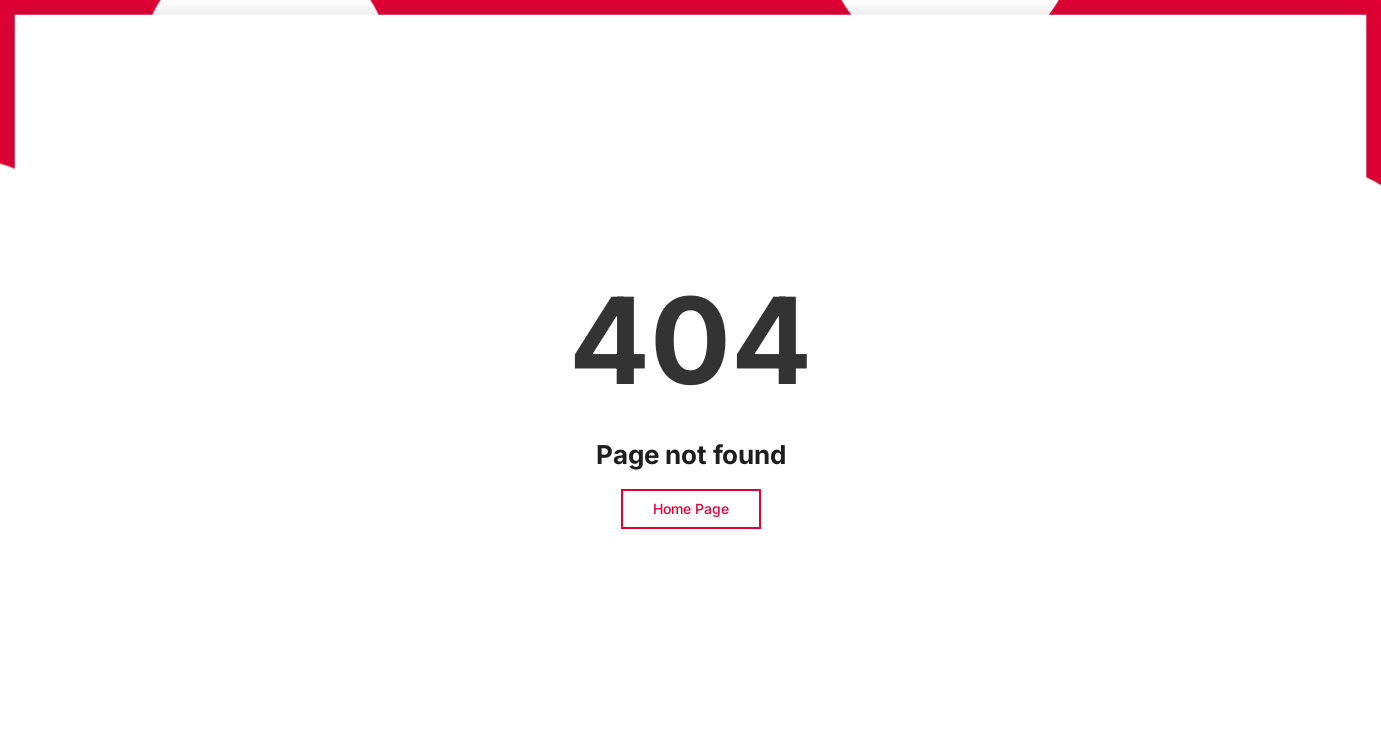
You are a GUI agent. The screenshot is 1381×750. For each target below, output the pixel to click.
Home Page (691, 508)
